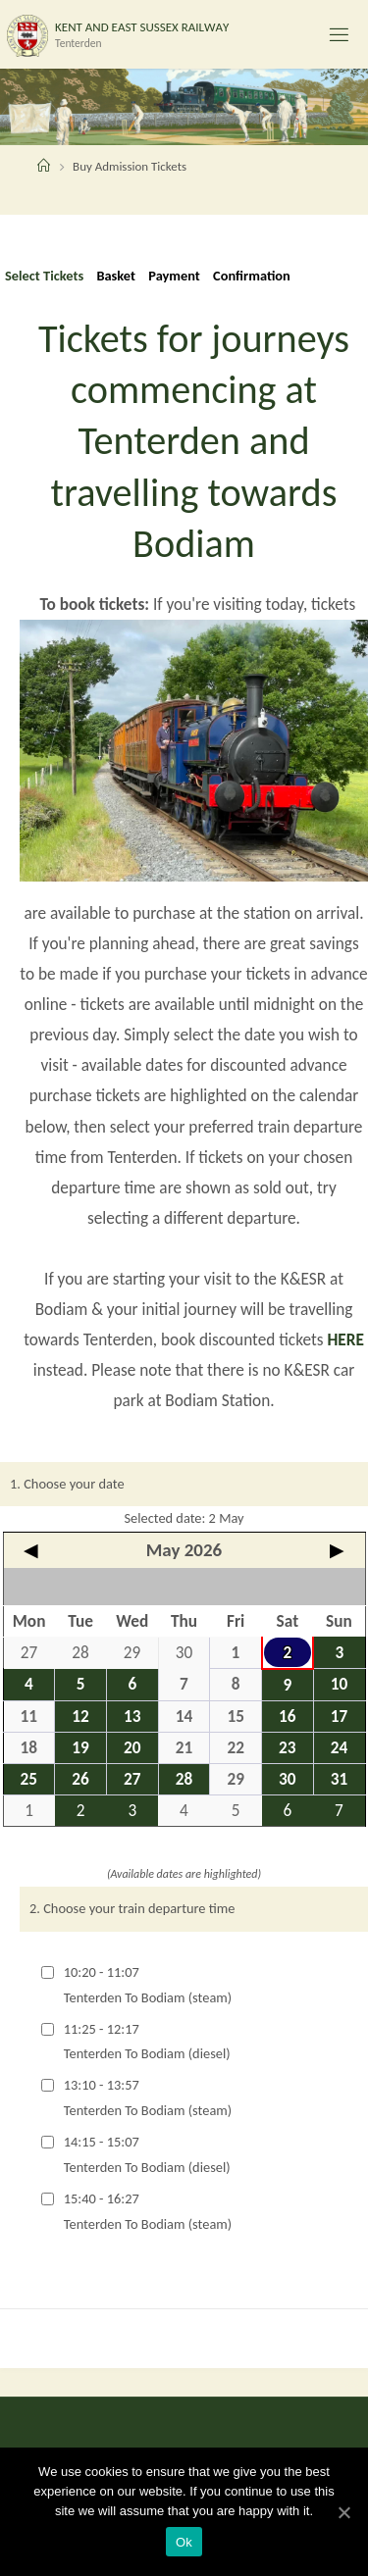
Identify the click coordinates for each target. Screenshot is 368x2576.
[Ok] (343, 2512)
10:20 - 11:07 (148, 1984)
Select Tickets (44, 275)
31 (339, 1779)
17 (339, 1716)
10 (339, 1684)
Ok (184, 2542)
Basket (115, 275)
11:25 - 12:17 (147, 2041)
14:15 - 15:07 (147, 2154)
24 (339, 1748)
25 (29, 1779)
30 (287, 1779)
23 (287, 1748)
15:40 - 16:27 (148, 2211)
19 (80, 1748)
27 (132, 1779)
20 (132, 1748)
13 (132, 1716)
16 (287, 1716)
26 (80, 1779)
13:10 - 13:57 (148, 2097)
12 (80, 1716)
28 (184, 1779)
